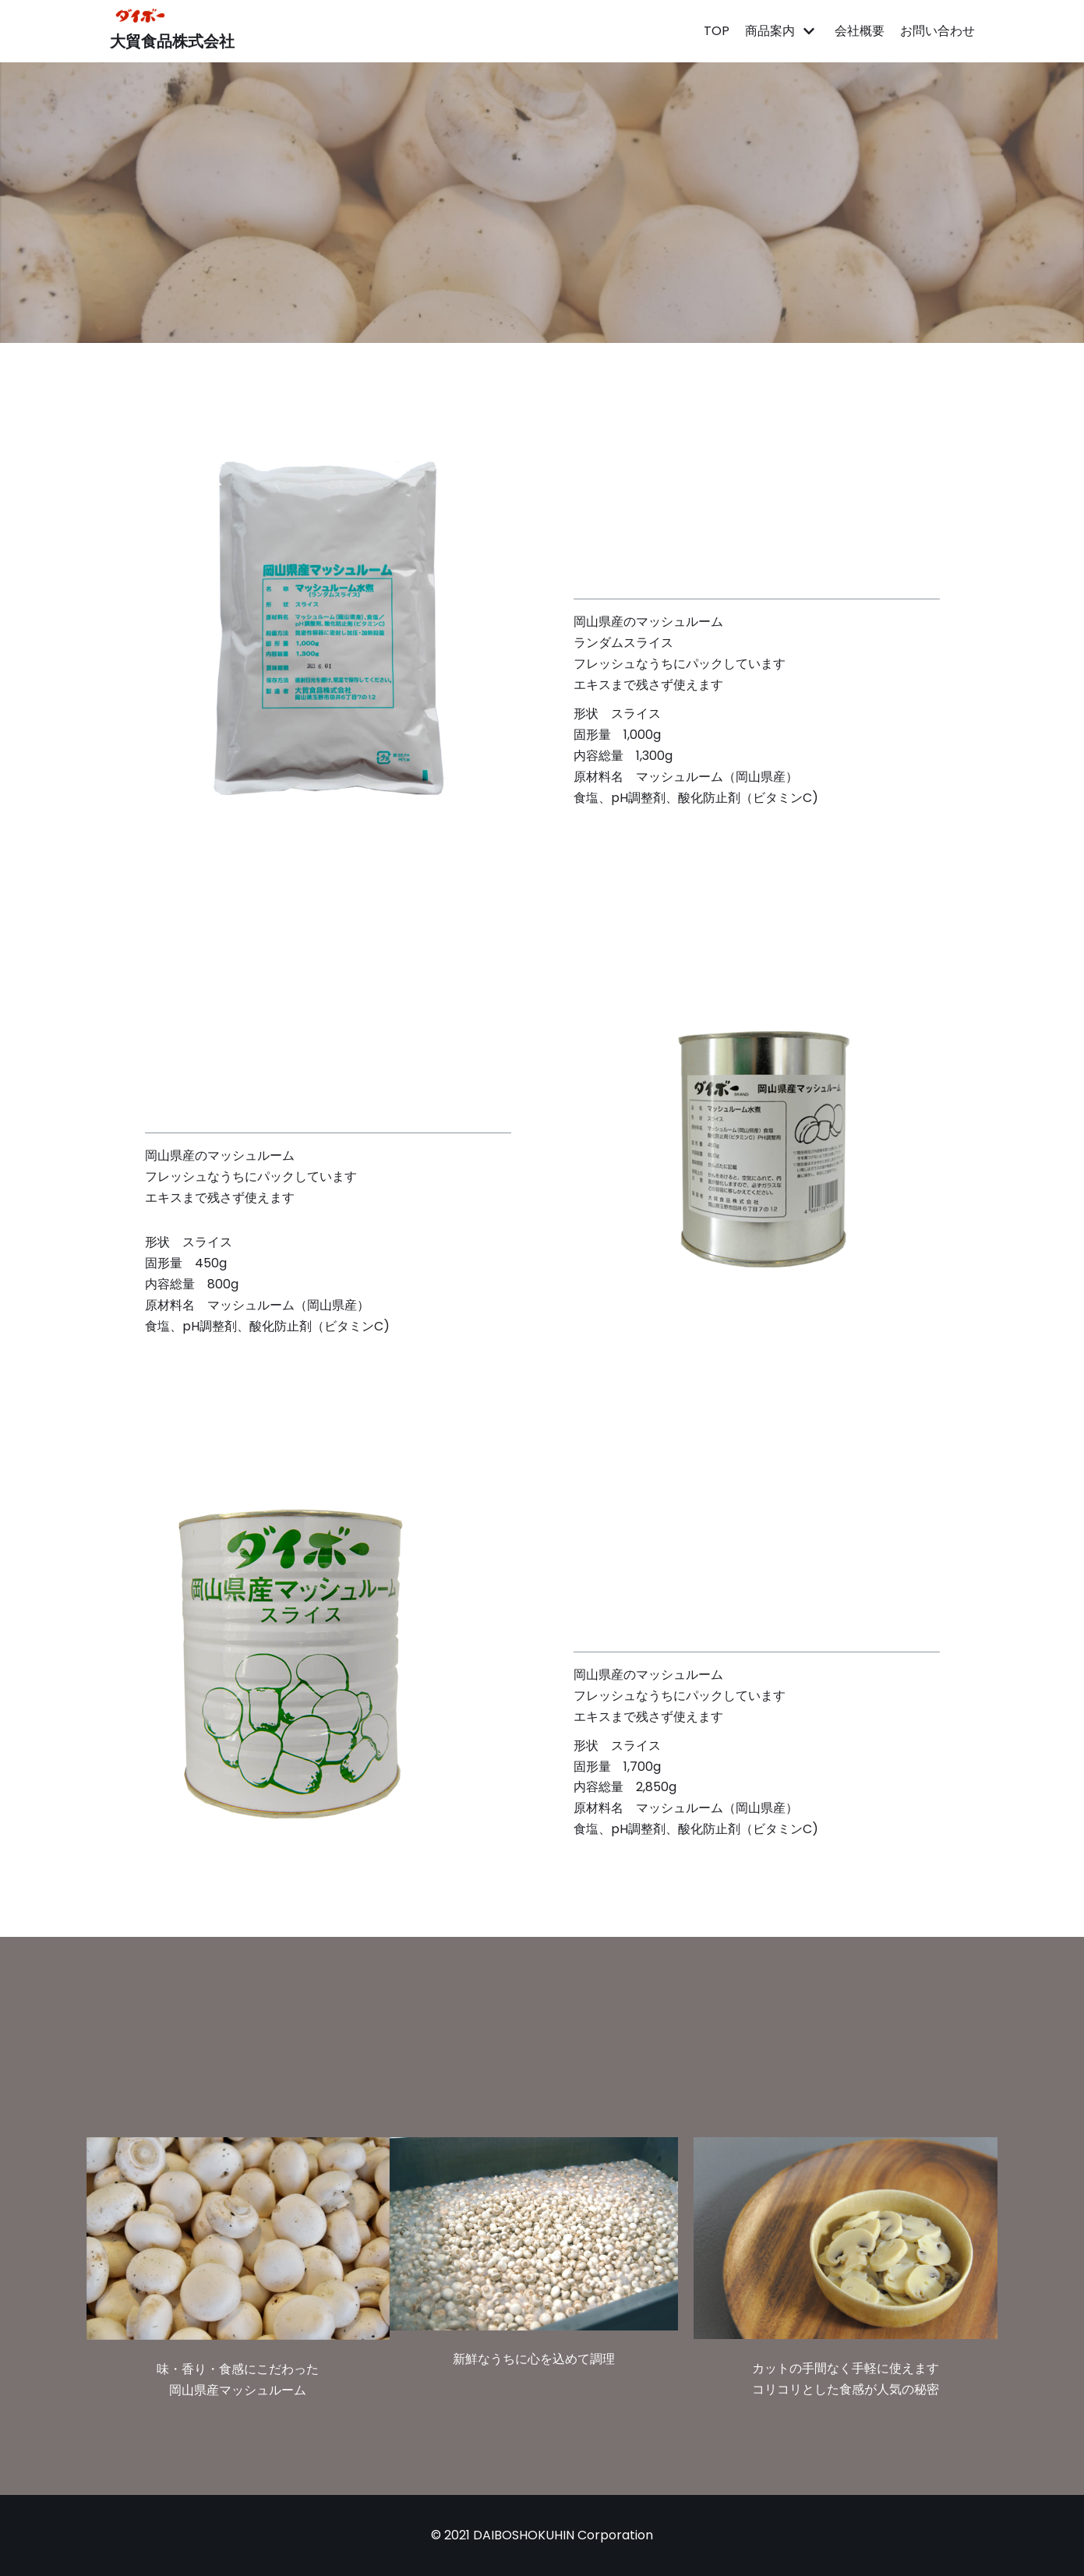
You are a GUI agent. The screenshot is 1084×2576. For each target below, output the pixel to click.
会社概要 (860, 31)
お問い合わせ (937, 31)
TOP (716, 31)
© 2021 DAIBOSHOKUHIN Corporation (542, 2535)
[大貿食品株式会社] (172, 31)
